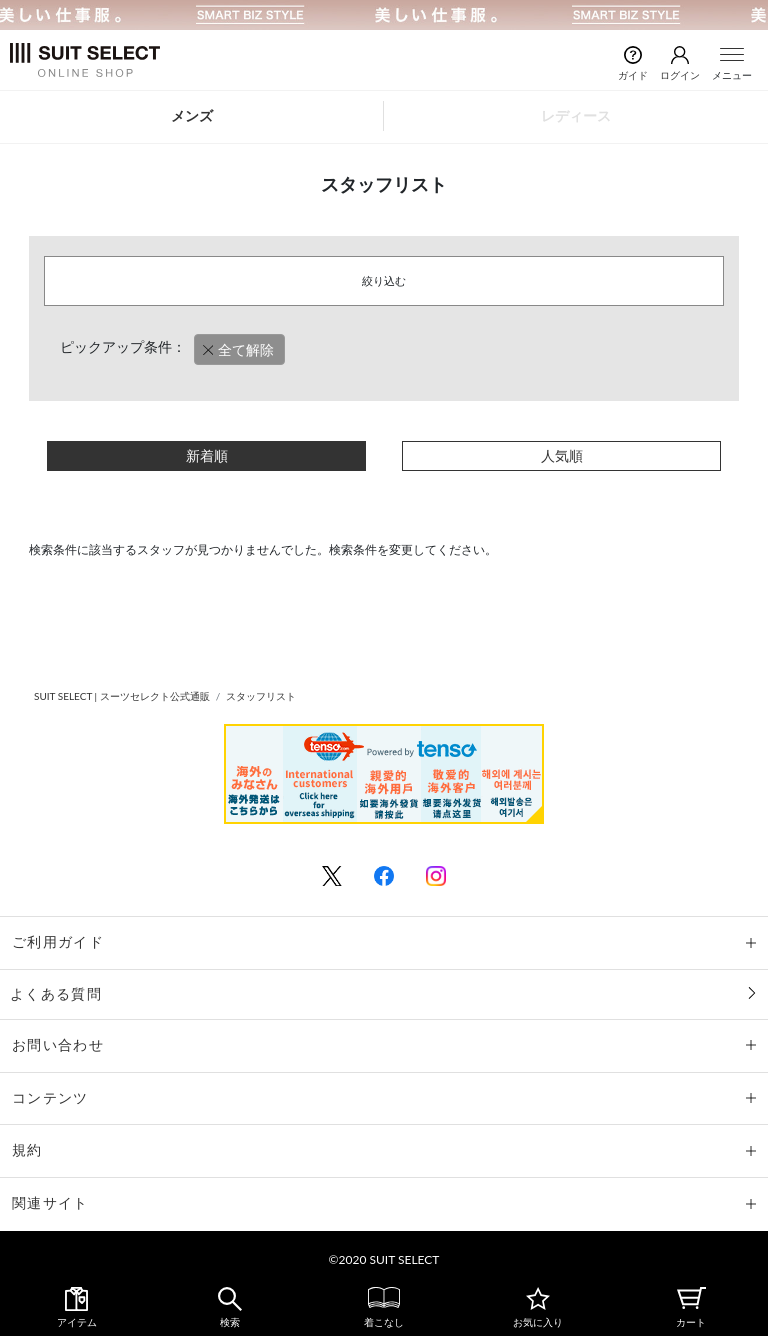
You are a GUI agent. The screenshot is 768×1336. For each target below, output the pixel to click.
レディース (576, 115)
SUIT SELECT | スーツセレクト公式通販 (122, 696)
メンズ (192, 115)
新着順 (207, 455)
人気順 (562, 455)
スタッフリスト (261, 696)
